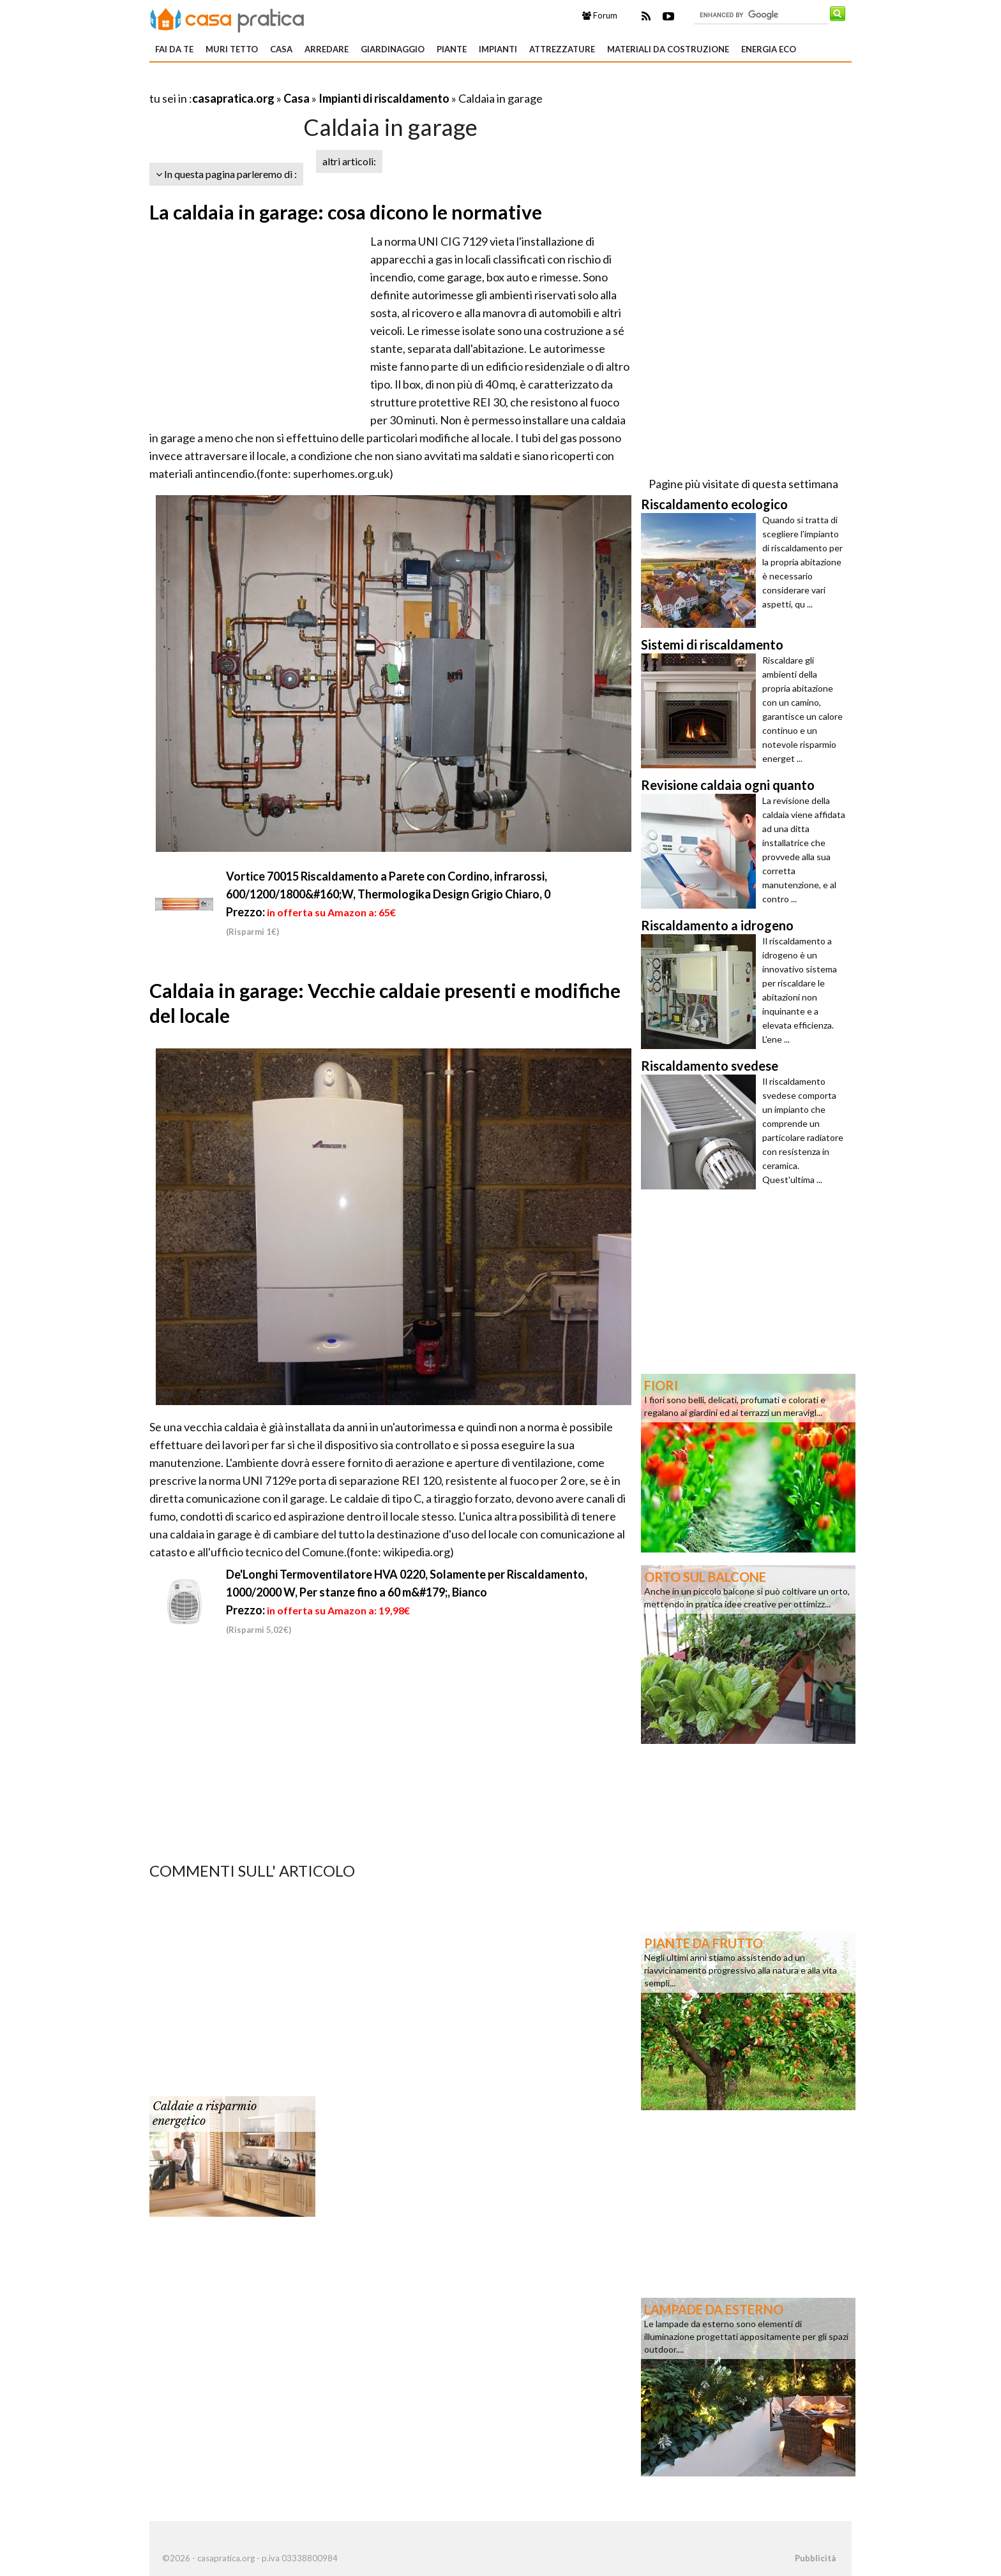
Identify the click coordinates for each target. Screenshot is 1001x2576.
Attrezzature (562, 49)
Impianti (498, 49)
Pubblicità (815, 2558)
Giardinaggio (393, 49)
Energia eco (768, 49)
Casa (281, 49)
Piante (452, 49)
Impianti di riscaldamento (384, 98)
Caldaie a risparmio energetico (205, 2113)
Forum (599, 15)
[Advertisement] (298, 82)
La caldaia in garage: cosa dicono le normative (345, 211)
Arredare (327, 49)
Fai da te (174, 49)
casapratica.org (233, 98)
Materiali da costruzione (668, 49)
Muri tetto (232, 49)
